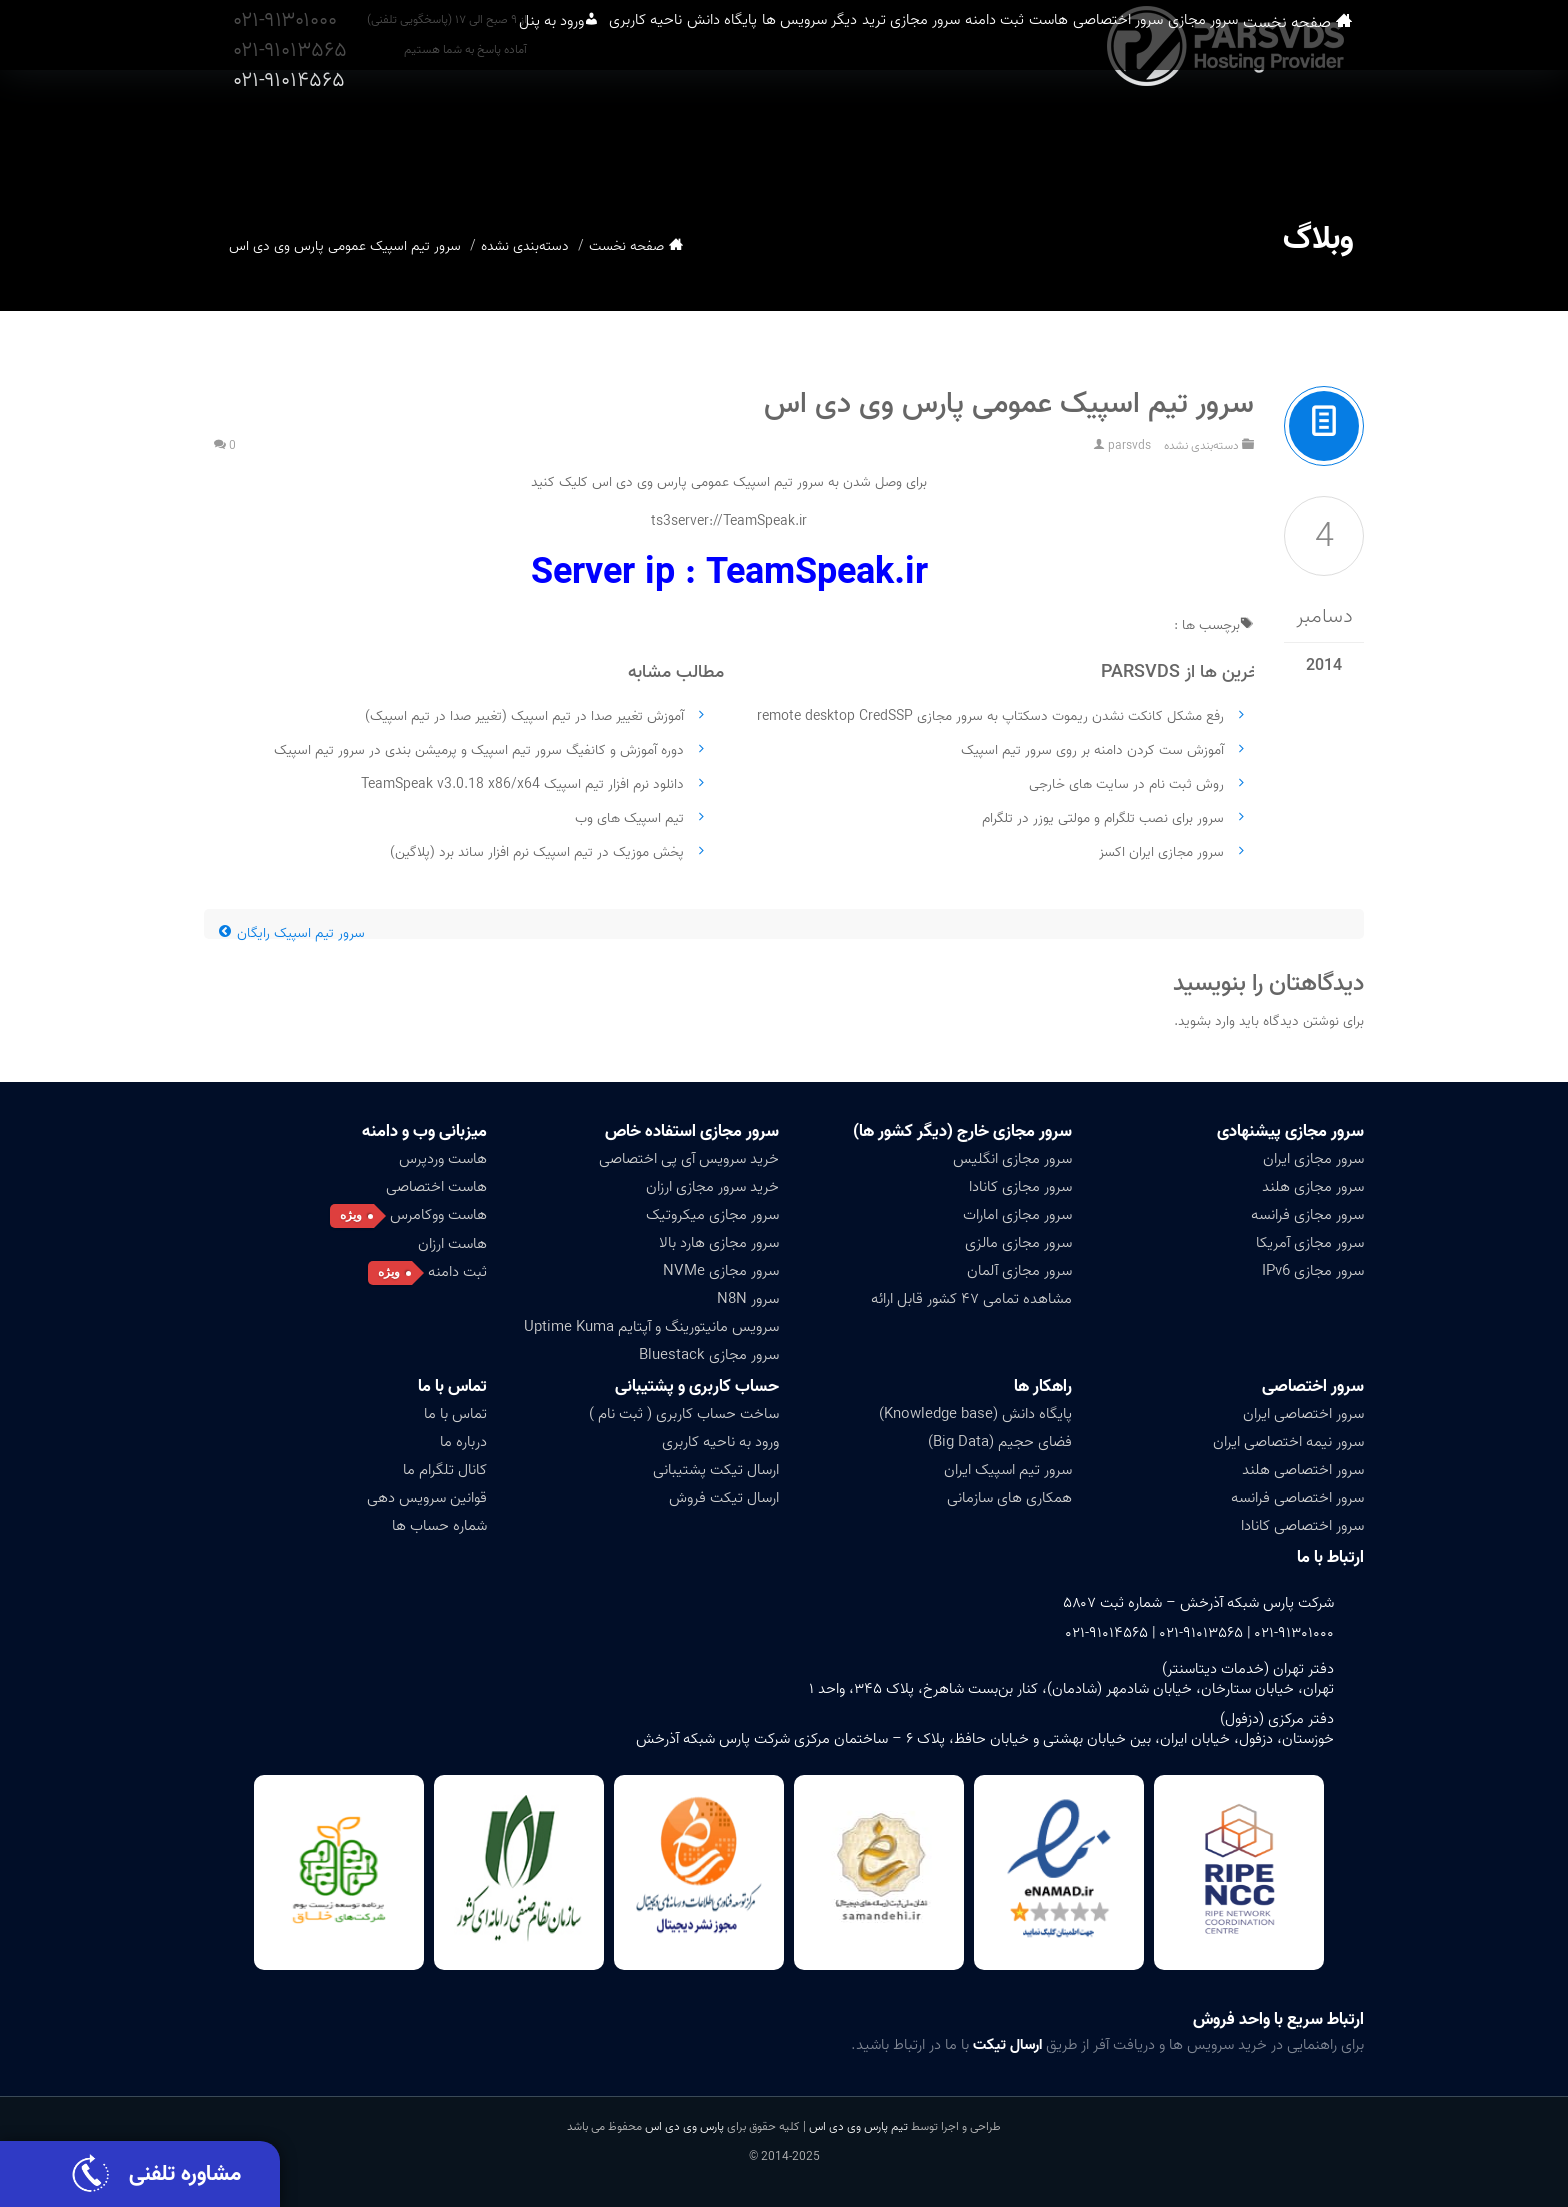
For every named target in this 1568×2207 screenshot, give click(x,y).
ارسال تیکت (1007, 2045)
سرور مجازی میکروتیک (712, 1215)
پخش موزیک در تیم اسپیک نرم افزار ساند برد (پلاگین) (537, 852)
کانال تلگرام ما (445, 1470)
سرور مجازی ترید (827, 139)
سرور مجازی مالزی (1018, 1243)
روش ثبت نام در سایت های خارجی (1126, 784)
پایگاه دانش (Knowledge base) (975, 1414)
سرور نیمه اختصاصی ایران (1288, 1442)
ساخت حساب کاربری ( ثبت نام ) (684, 1414)
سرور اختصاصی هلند (1303, 1470)
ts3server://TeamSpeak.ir (729, 521)
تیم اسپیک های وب (629, 818)
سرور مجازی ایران (1313, 1159)
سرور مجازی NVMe (721, 1271)
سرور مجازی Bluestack (709, 1355)
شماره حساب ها (439, 1526)
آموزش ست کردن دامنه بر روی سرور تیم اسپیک (1092, 750)
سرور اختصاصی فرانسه (1297, 1498)
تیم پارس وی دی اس (857, 2126)
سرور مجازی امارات (1017, 1215)
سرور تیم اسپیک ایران (1008, 1470)
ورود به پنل (336, 139)
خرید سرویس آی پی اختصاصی (689, 1159)
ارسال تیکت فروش (724, 1498)
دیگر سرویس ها (692, 139)
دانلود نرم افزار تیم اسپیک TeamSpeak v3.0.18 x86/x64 (522, 784)
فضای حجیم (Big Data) (1000, 1442)
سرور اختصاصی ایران (1303, 1414)
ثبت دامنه (943, 139)
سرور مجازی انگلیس (1012, 1159)
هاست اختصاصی (436, 1187)
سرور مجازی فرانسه (1307, 1215)
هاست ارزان (452, 1244)
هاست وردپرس (443, 1159)
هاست (1028, 139)
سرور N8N (748, 1299)
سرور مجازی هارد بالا (719, 1243)
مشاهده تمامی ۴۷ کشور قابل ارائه (971, 1299)
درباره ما (463, 1442)
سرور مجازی (1249, 139)
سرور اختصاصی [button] (1130, 139)
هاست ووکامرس (438, 1215)
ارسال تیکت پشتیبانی (716, 1470)
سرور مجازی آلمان (1019, 1271)
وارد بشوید (1206, 1021)
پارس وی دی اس (684, 2126)
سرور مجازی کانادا (1020, 1187)
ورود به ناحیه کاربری (720, 1442)
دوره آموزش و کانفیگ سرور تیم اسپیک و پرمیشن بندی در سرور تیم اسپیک (479, 750)
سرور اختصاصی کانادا (1302, 1526)
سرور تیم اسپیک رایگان (292, 933)
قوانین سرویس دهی (427, 1498)
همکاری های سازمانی (1009, 1498)
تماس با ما (452, 1386)
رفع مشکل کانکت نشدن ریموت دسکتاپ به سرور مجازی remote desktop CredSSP (990, 716)
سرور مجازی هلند (1313, 1187)
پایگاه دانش (572, 139)
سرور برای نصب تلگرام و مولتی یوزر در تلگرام (1103, 818)
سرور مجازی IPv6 (1313, 1271)
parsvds (1129, 445)
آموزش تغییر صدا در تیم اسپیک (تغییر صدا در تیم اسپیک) (524, 716)
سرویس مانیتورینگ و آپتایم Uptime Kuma (651, 1327)
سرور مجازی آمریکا (1310, 1243)
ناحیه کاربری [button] (463, 139)
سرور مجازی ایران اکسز (1161, 852)
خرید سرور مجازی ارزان (712, 1187)
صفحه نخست (1329, 139)
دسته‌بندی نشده (525, 246)
